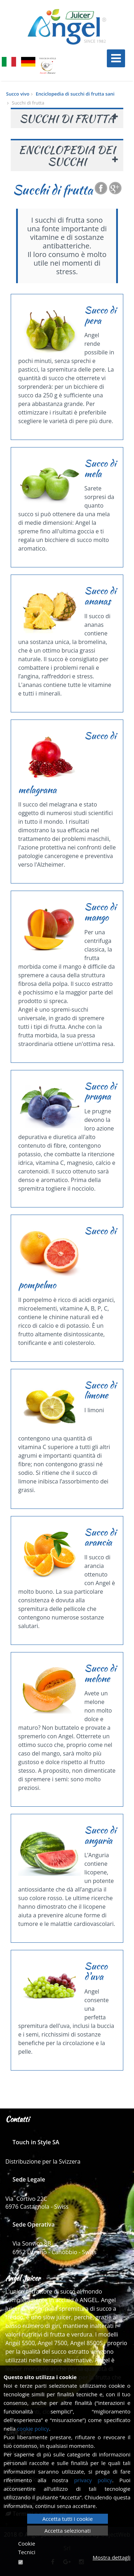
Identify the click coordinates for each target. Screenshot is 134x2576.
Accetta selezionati (67, 2530)
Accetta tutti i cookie (67, 2518)
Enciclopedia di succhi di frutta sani (75, 94)
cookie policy (33, 2428)
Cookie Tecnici (26, 2548)
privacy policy (93, 2480)
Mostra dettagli (111, 2557)
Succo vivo (17, 94)
